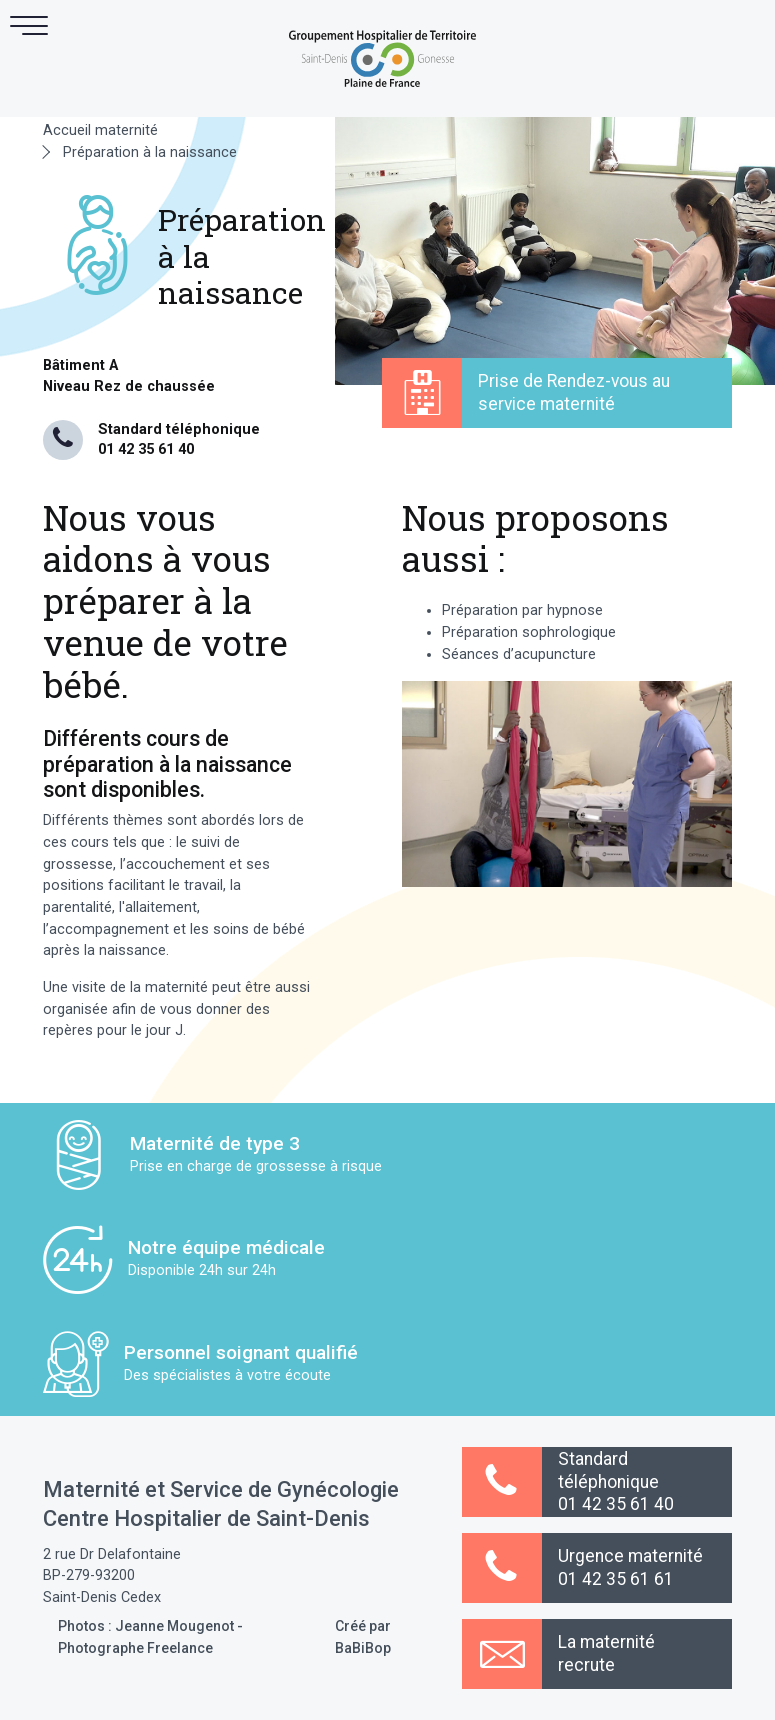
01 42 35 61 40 (146, 449)
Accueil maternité (100, 130)
